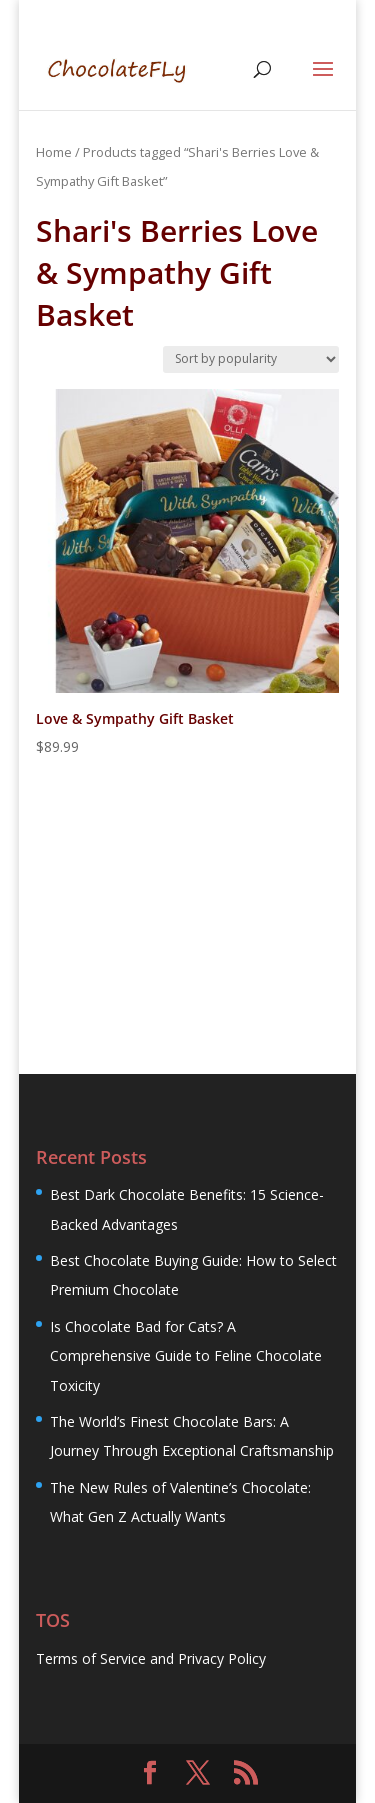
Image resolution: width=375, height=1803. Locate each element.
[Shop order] (251, 359)
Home (54, 152)
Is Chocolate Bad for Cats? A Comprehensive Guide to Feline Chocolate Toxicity (186, 1356)
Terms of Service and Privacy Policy (151, 1658)
